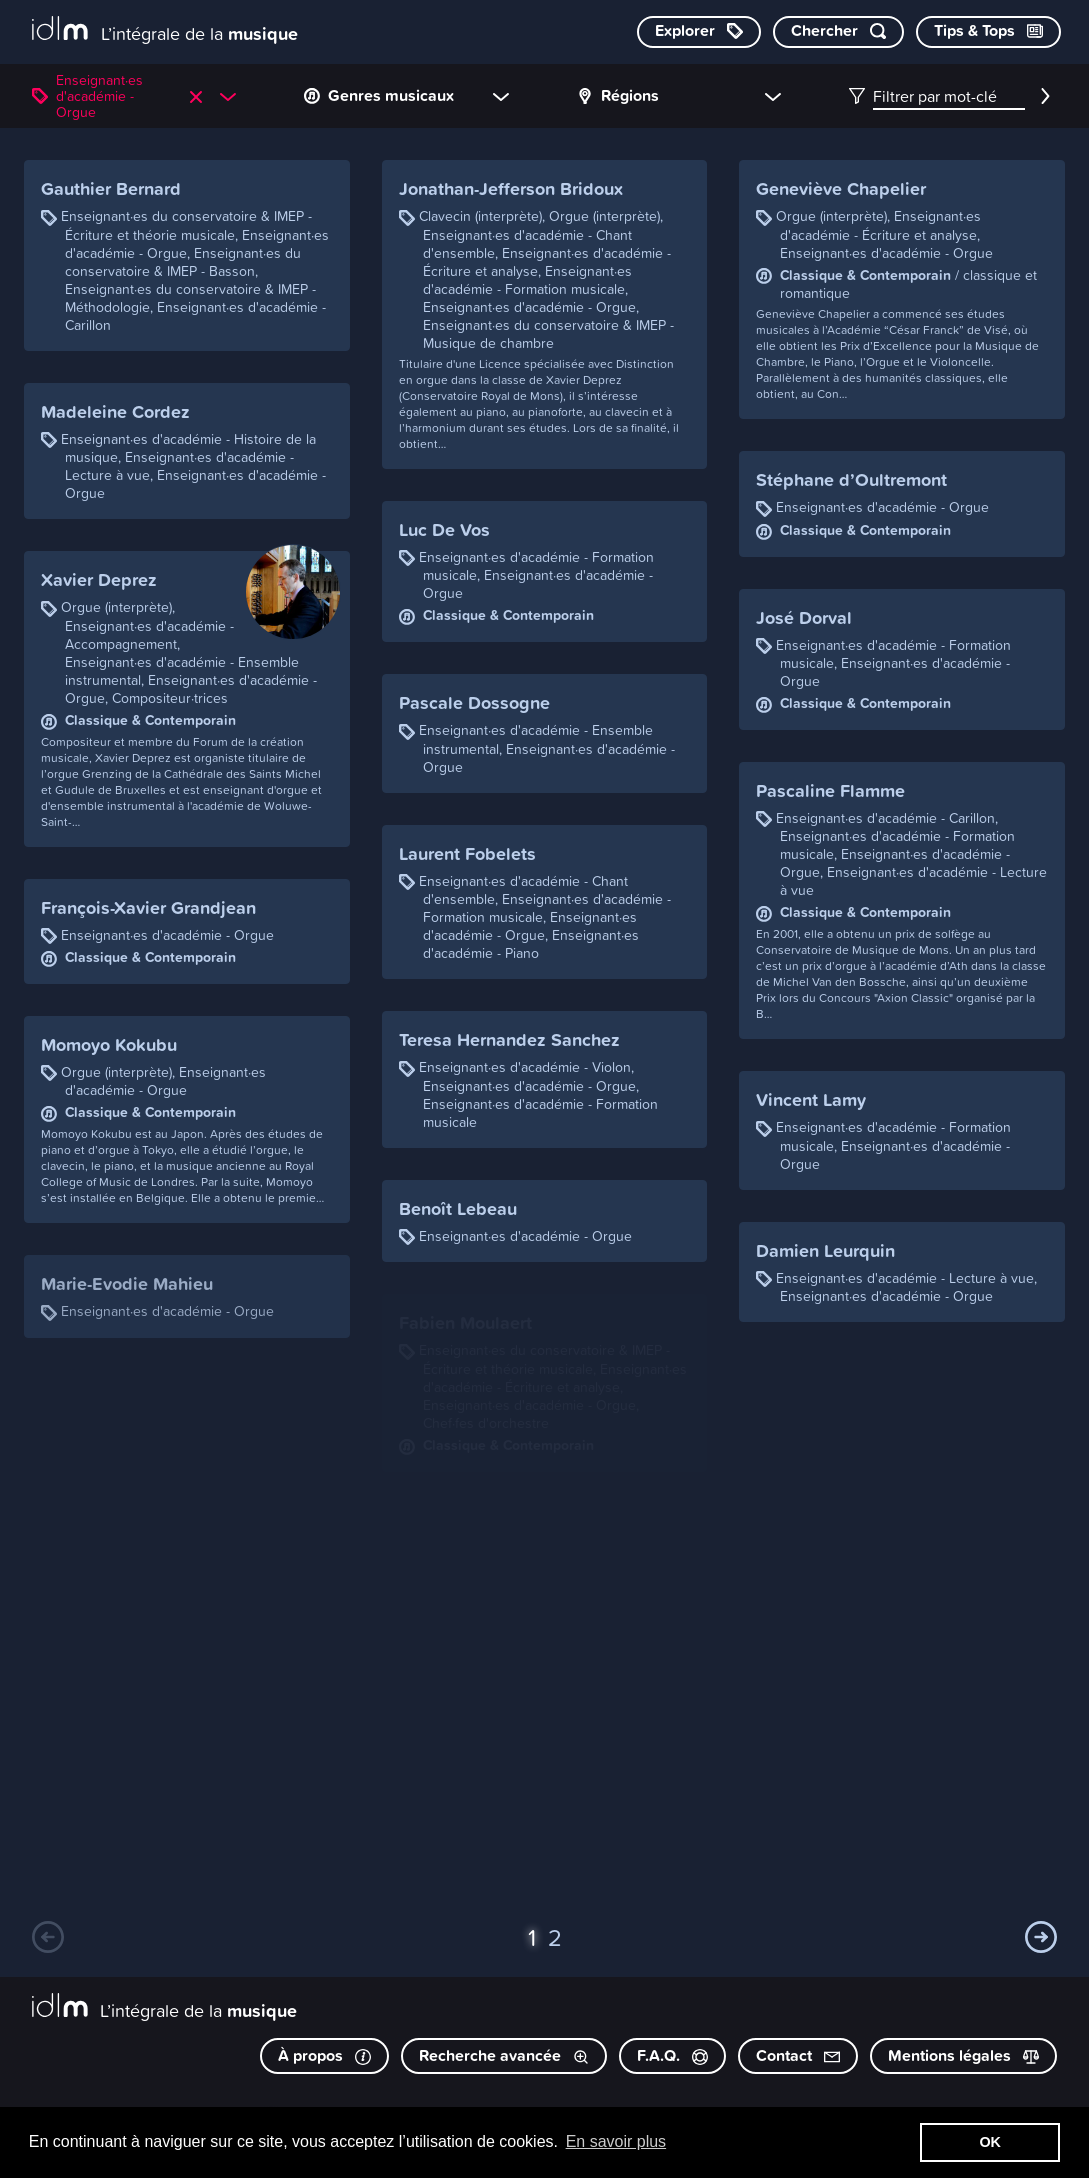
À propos (324, 2055)
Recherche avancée (504, 2055)
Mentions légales (963, 2055)
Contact (798, 2055)
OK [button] (990, 2142)
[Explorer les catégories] (699, 32)
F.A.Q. (672, 2055)
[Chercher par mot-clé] (838, 32)
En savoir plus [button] (616, 2141)
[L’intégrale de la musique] (165, 30)
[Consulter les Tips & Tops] (988, 32)
